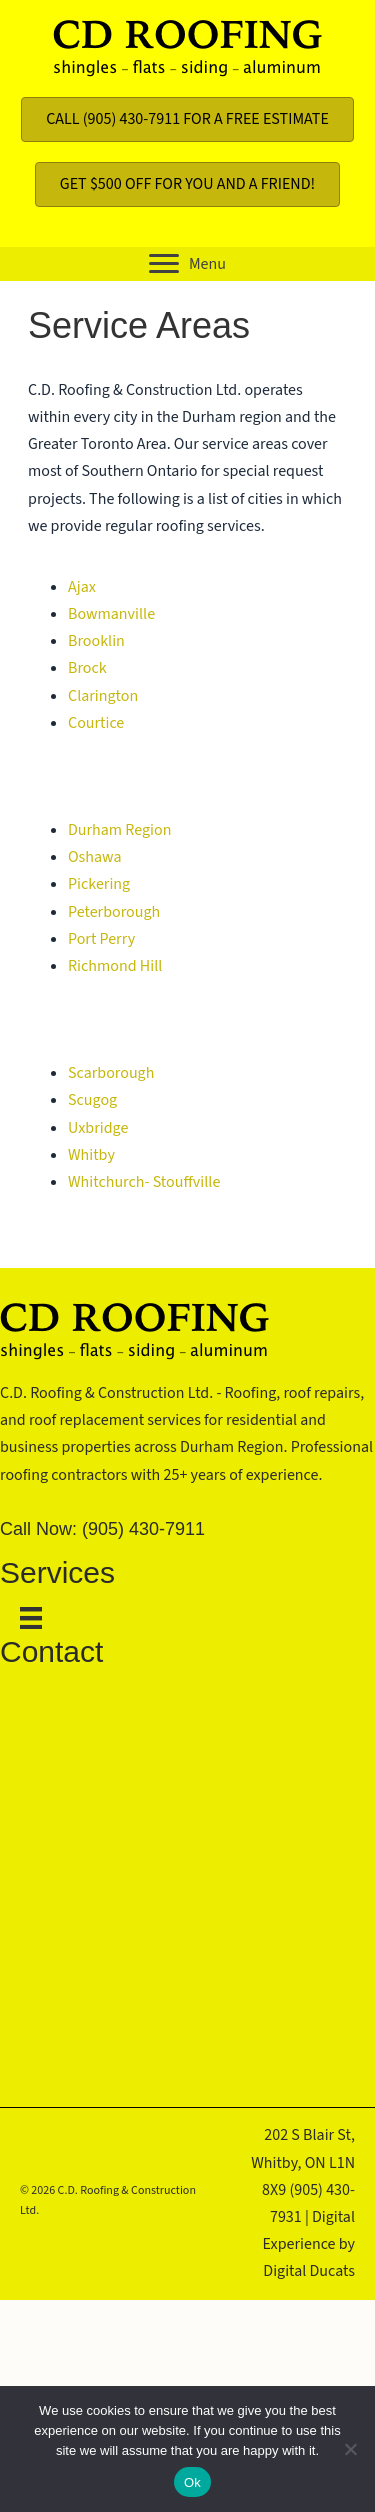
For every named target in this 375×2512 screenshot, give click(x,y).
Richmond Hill (115, 966)
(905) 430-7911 (143, 1529)
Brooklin (96, 641)
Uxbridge (98, 1128)
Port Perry (101, 939)
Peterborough (114, 912)
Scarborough (111, 1073)
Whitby (91, 1155)
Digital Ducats (309, 2271)
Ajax (82, 587)
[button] (187, 264)
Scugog (92, 1100)
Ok (192, 2482)
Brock (87, 668)
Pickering (99, 884)
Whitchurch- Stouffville (144, 1182)
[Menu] (21, 1618)
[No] (350, 2449)
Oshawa (95, 857)
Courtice (96, 723)
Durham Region (119, 830)
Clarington (103, 696)
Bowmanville (111, 614)
